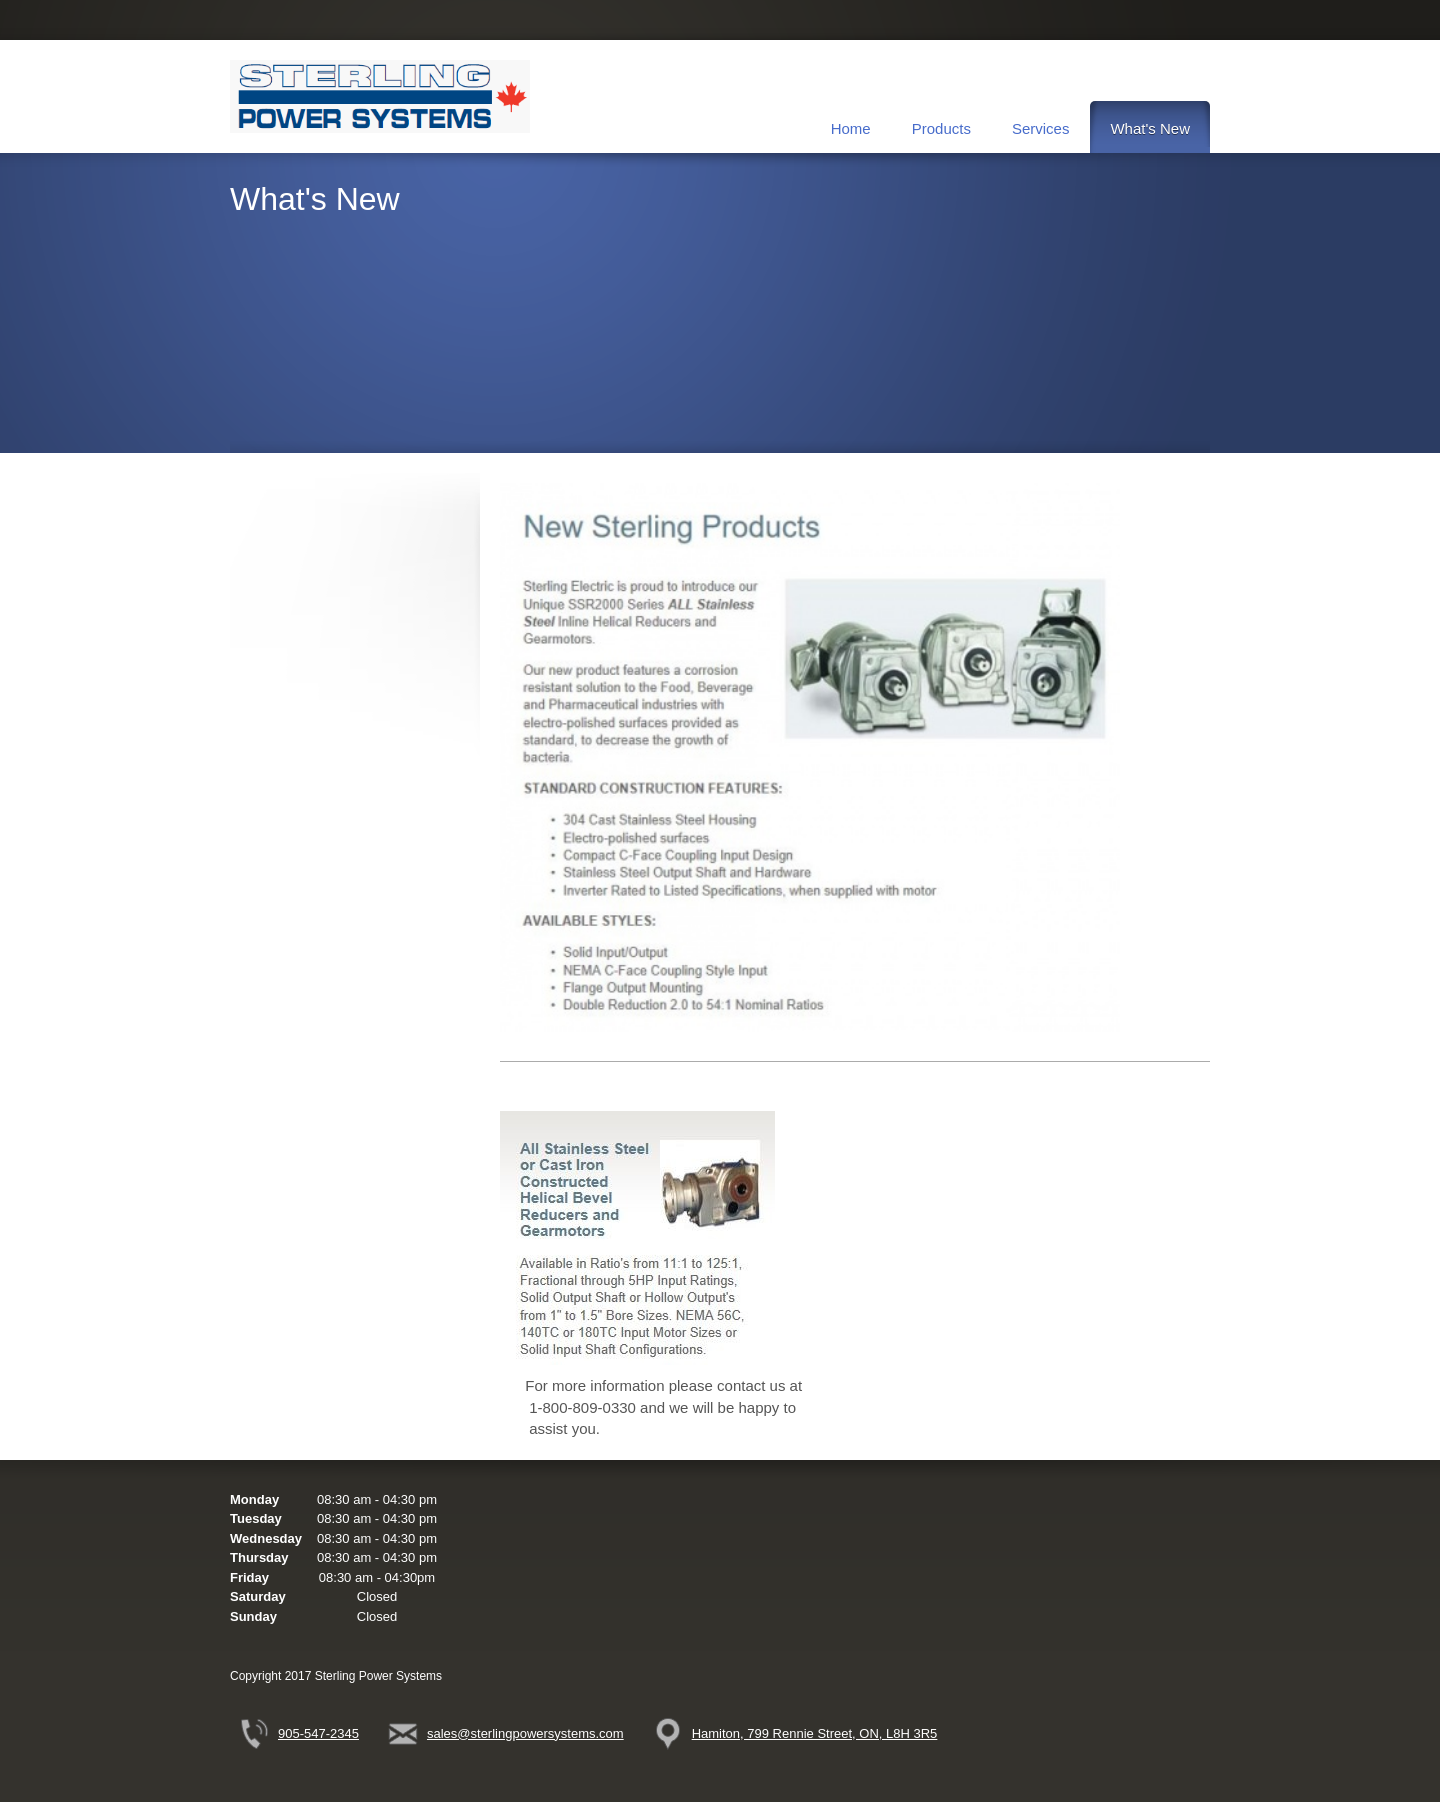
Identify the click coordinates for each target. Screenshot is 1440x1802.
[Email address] (511, 1734)
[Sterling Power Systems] (380, 96)
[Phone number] (304, 1734)
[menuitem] (851, 127)
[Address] (801, 1734)
